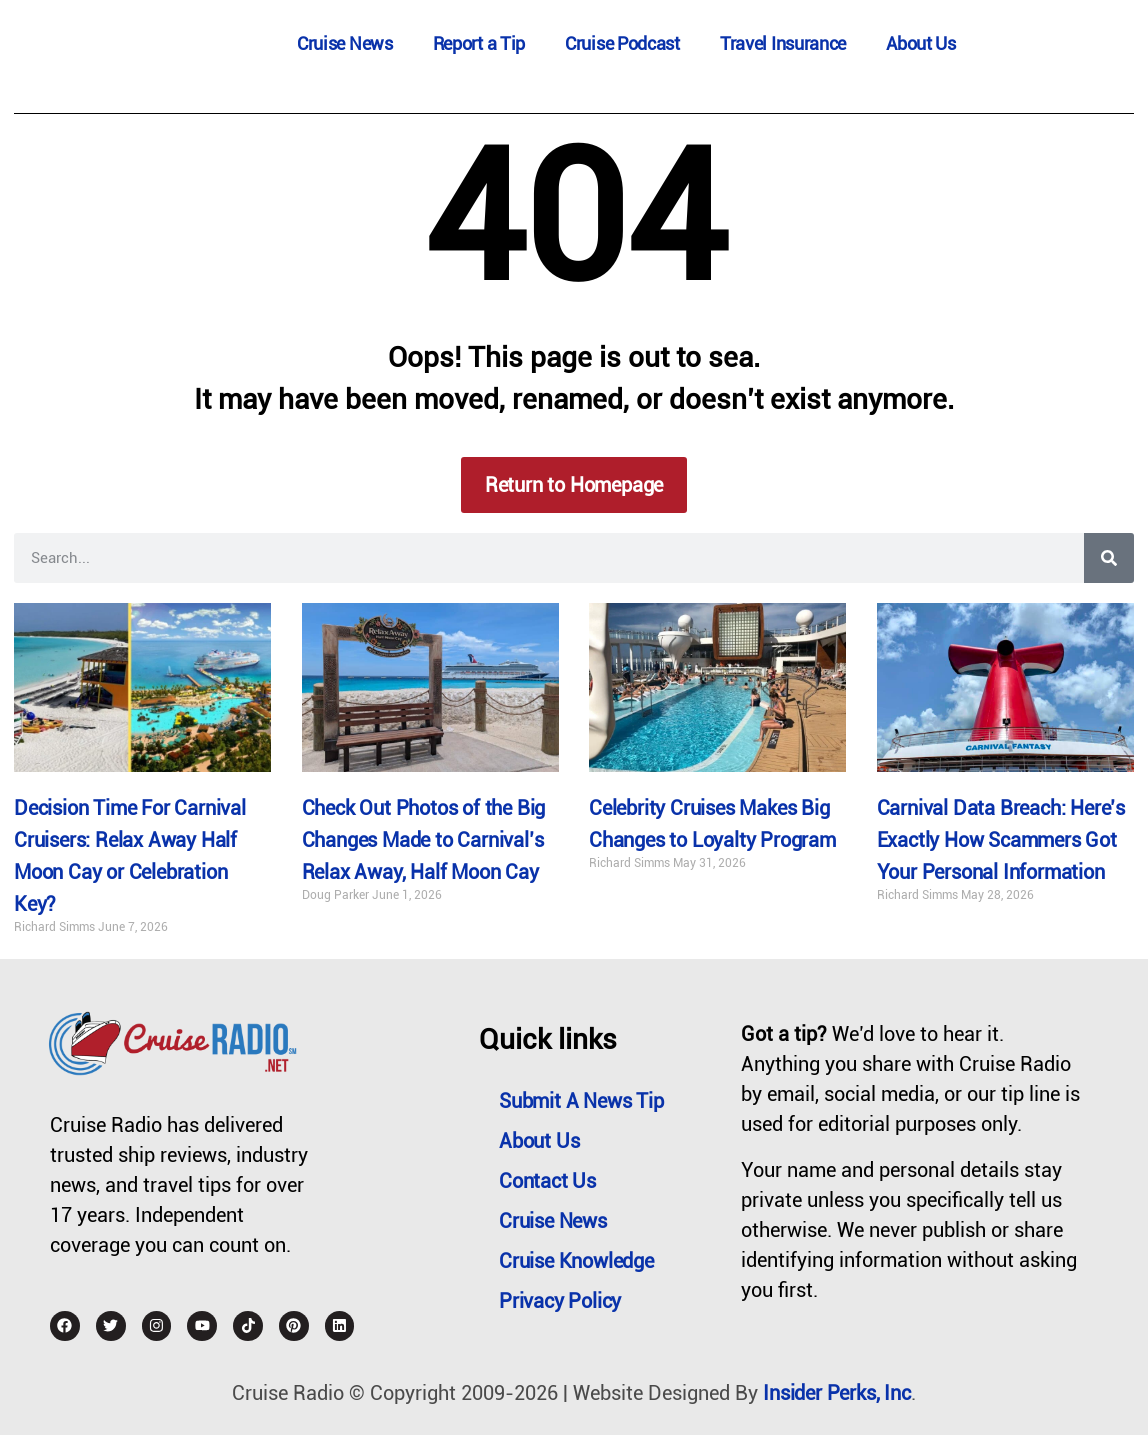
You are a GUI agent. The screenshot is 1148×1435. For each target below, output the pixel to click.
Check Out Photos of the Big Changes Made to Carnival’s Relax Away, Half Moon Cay (424, 841)
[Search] (1109, 558)
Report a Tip (479, 43)
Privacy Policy (560, 1301)
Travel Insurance (783, 43)
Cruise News (345, 43)
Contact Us (547, 1181)
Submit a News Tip (581, 1101)
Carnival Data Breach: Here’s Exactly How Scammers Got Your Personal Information (1001, 841)
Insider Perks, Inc (836, 1393)
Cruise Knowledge (576, 1261)
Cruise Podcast (622, 43)
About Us (921, 43)
